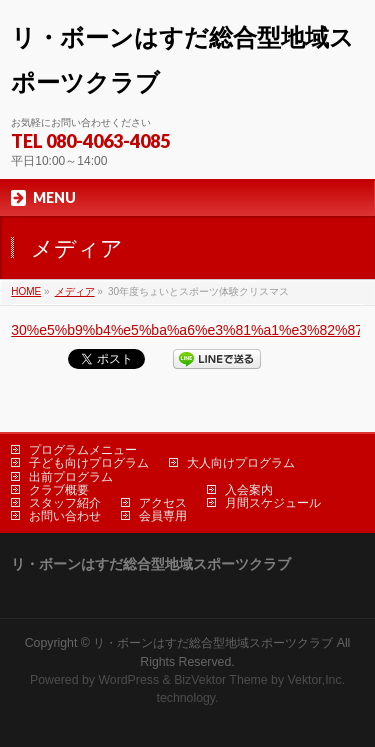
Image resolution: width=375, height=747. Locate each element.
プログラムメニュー (83, 450)
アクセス (163, 503)
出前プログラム (71, 477)
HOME (26, 291)
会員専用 (163, 516)
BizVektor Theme (221, 680)
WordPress (128, 680)
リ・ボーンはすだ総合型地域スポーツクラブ (213, 643)
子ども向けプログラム (89, 463)
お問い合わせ (65, 516)
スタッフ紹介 (65, 503)
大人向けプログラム (241, 463)
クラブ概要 (59, 490)
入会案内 (249, 490)
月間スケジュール (273, 503)
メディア (75, 291)
